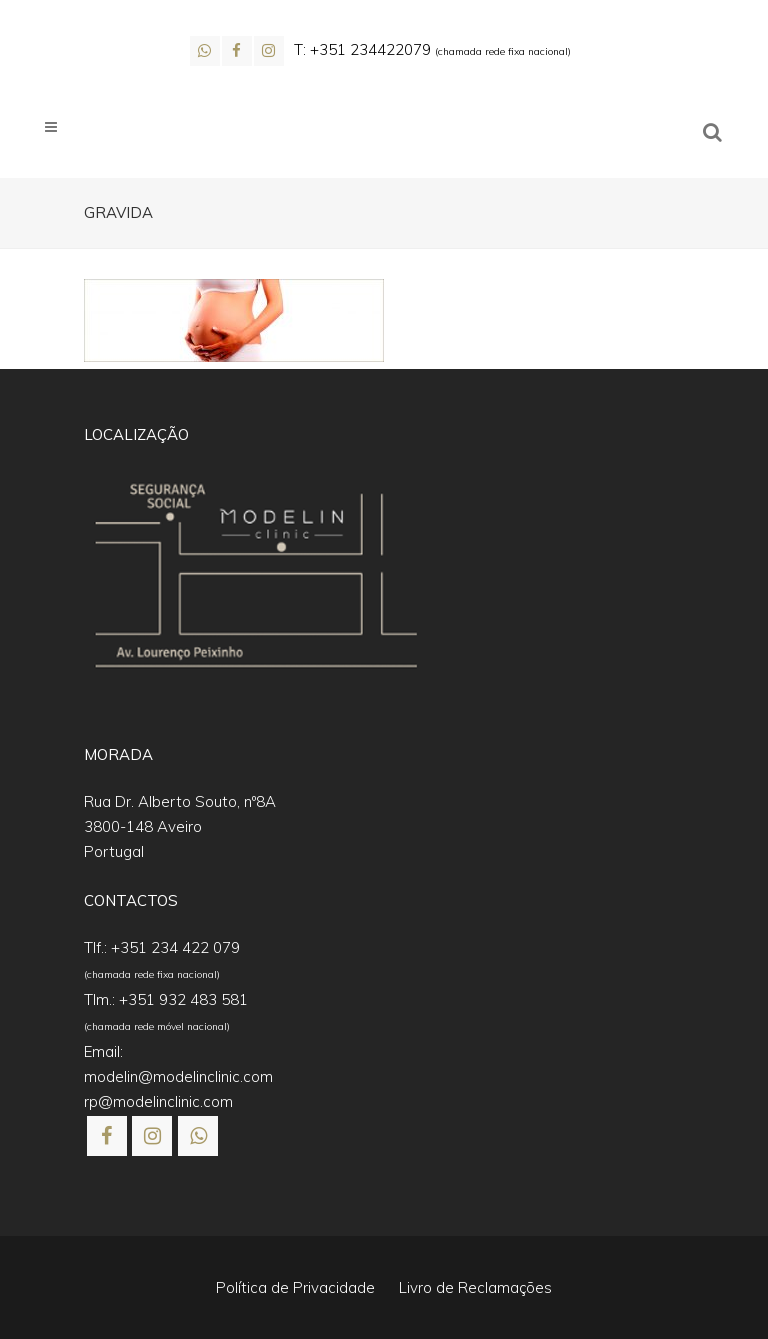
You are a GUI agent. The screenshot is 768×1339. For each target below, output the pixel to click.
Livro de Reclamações (475, 1287)
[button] (40, 1299)
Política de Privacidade (295, 1287)
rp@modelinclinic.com (158, 1101)
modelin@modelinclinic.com (178, 1076)
